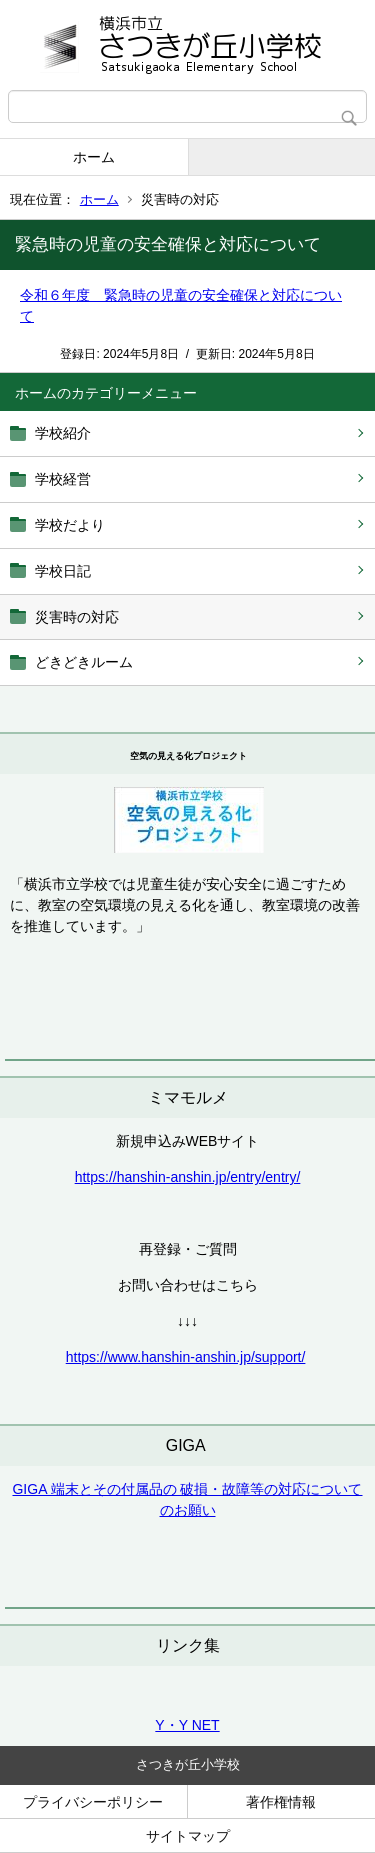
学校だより (70, 525)
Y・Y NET (187, 1725)
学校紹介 (63, 433)
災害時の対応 (77, 617)
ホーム (94, 157)
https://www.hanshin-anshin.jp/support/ (186, 1357)
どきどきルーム (84, 662)
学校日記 (63, 571)
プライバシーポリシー (93, 1802)
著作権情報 (281, 1802)
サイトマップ (188, 1836)
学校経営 (63, 479)
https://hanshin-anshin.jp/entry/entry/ (188, 1177)
